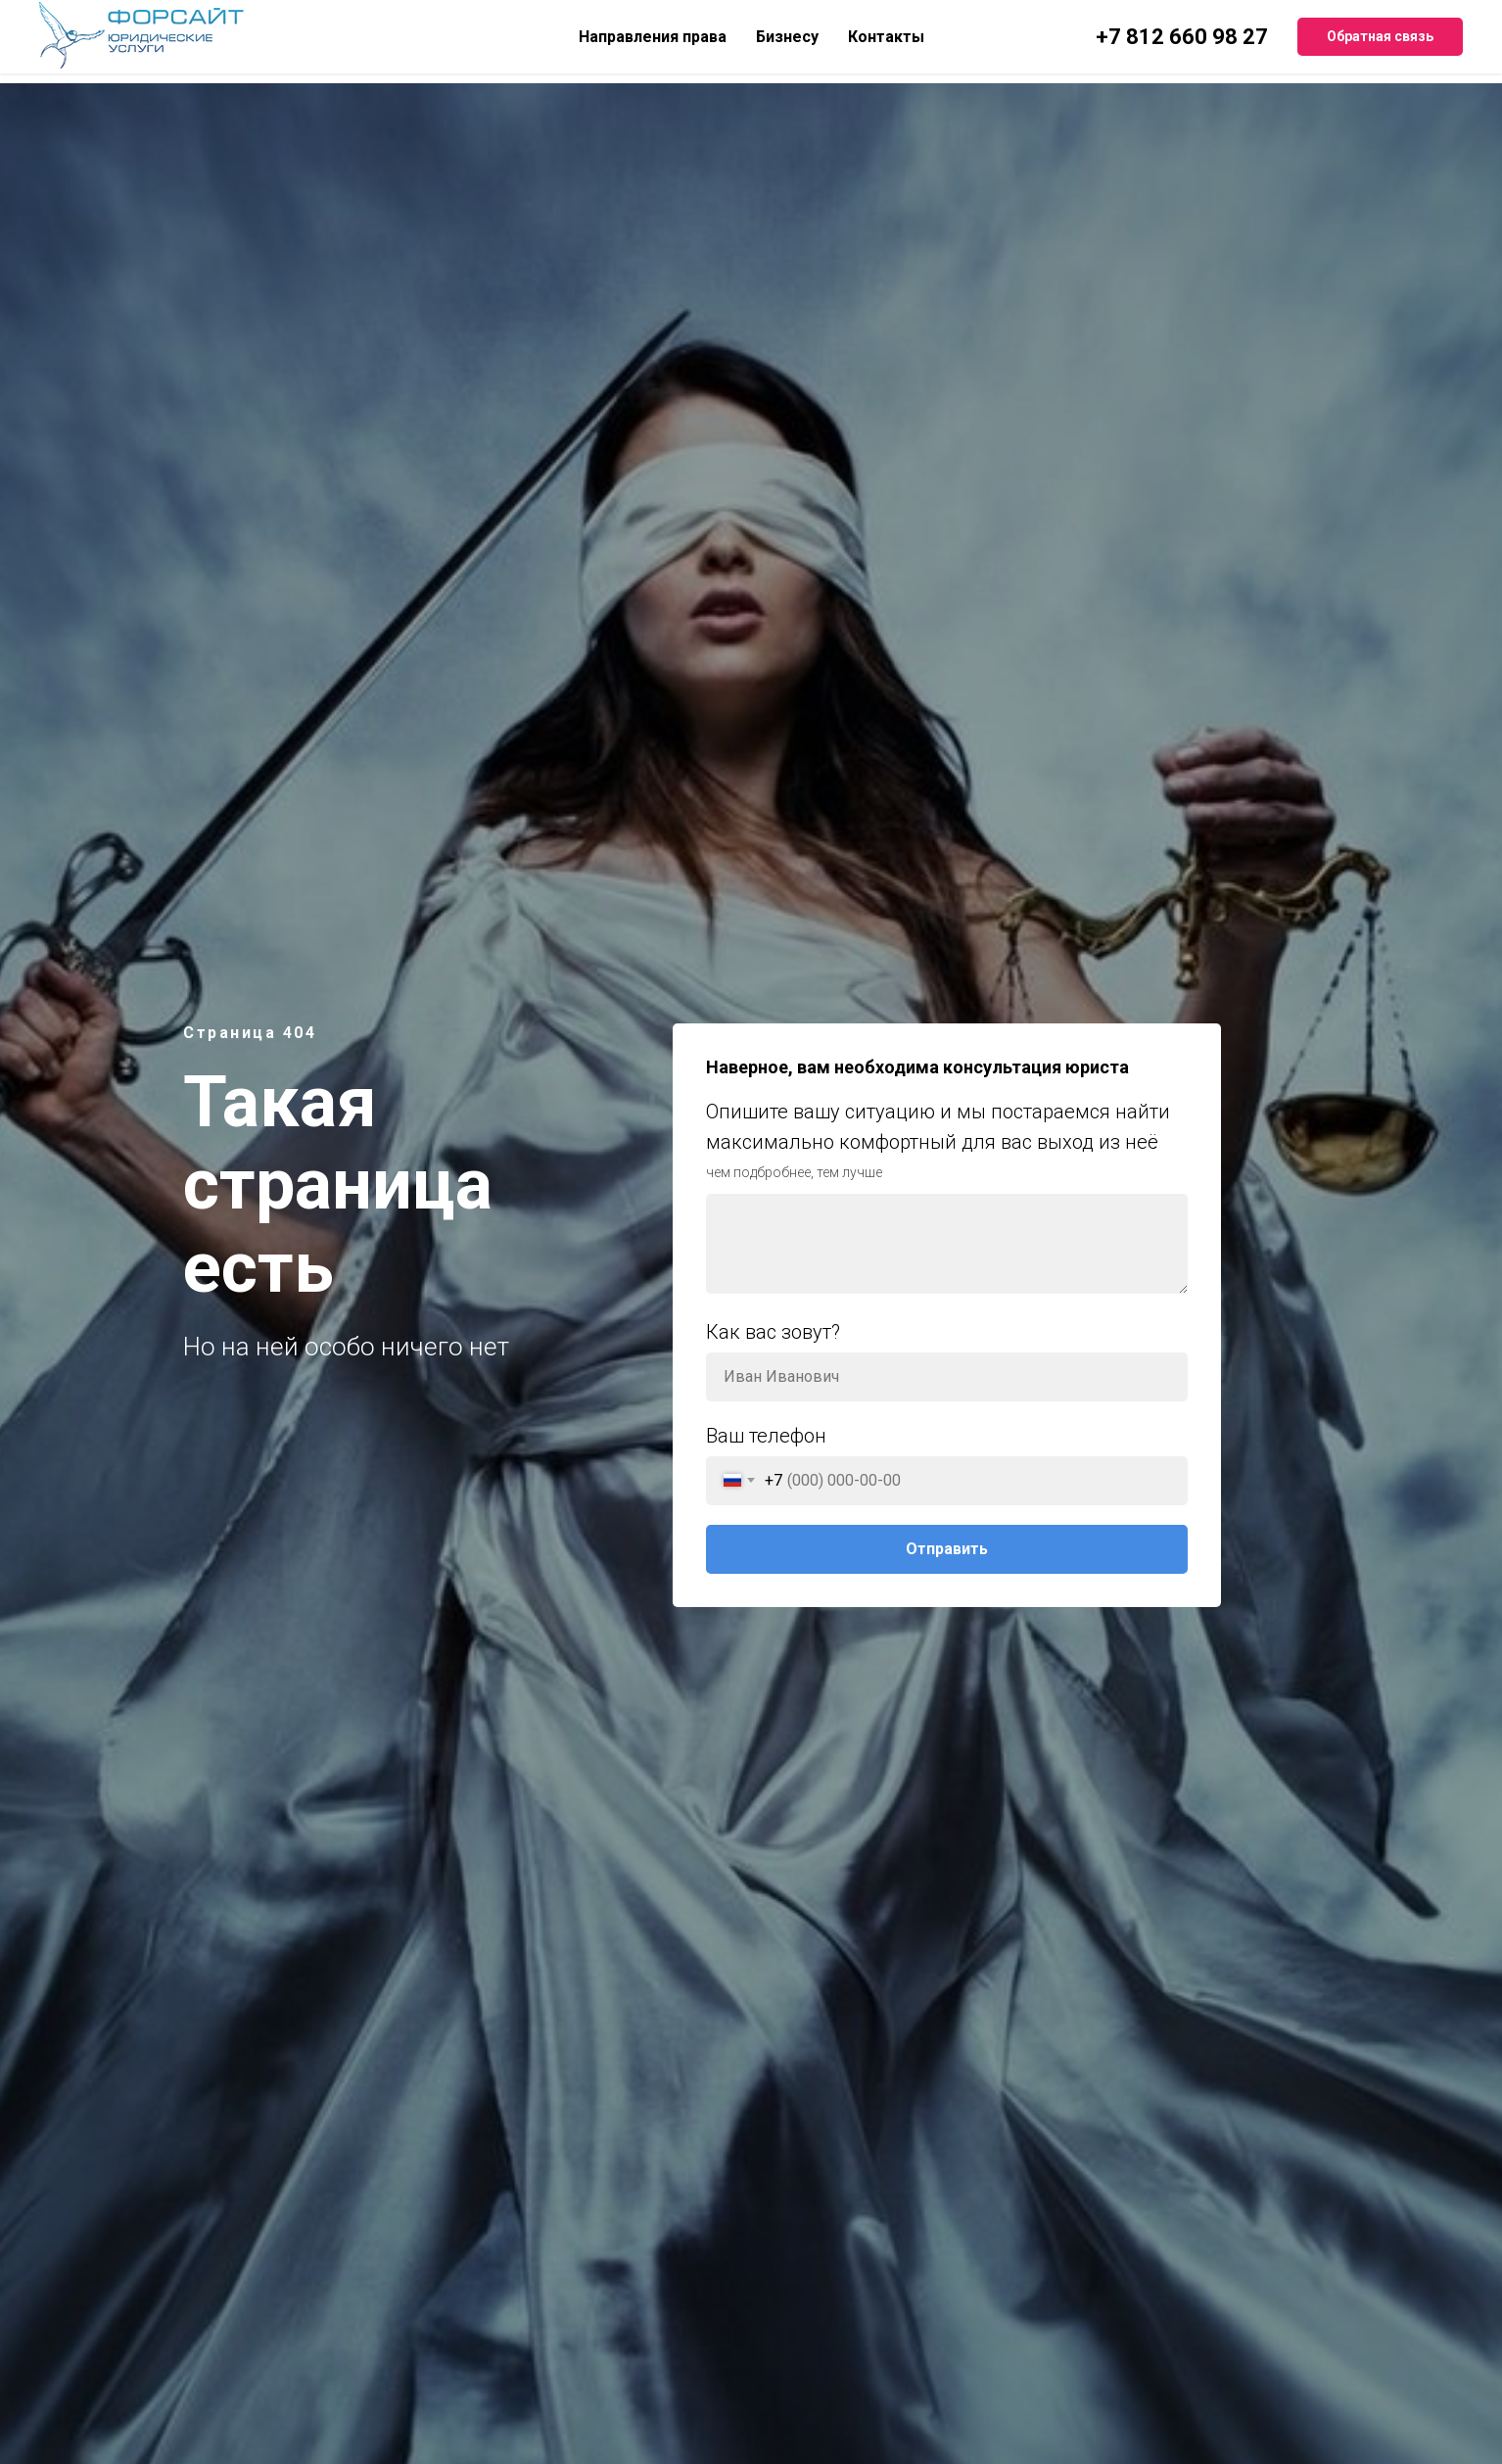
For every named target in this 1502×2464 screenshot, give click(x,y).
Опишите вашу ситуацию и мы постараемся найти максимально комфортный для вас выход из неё (938, 1127)
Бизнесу (787, 36)
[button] (1380, 37)
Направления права (653, 36)
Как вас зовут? (773, 1332)
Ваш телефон (766, 1435)
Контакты (886, 36)
